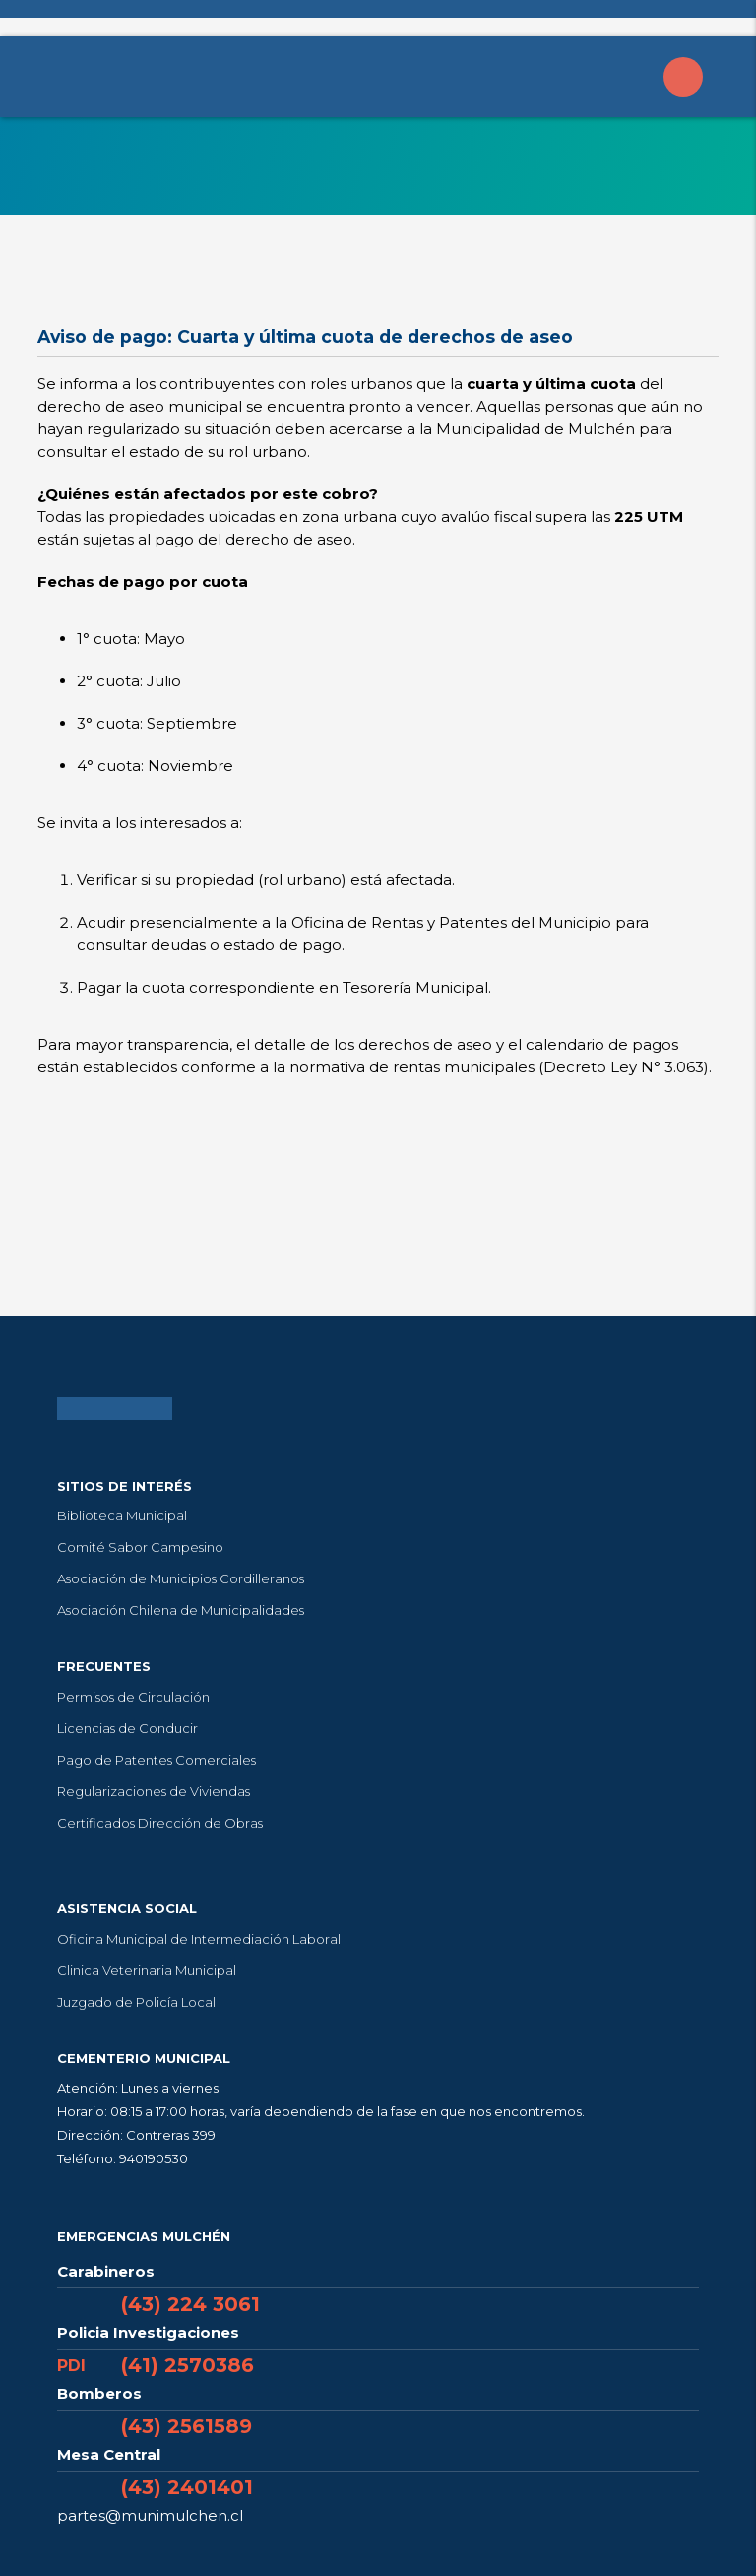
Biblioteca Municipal (122, 1515)
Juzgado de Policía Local (136, 2002)
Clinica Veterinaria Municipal (146, 1970)
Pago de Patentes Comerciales (156, 1760)
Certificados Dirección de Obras (160, 1823)
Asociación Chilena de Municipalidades (180, 1610)
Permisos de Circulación (133, 1697)
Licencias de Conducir (127, 1728)
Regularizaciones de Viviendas (153, 1791)
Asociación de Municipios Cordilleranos (180, 1578)
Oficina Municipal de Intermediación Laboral (199, 1939)
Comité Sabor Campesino (140, 1547)
